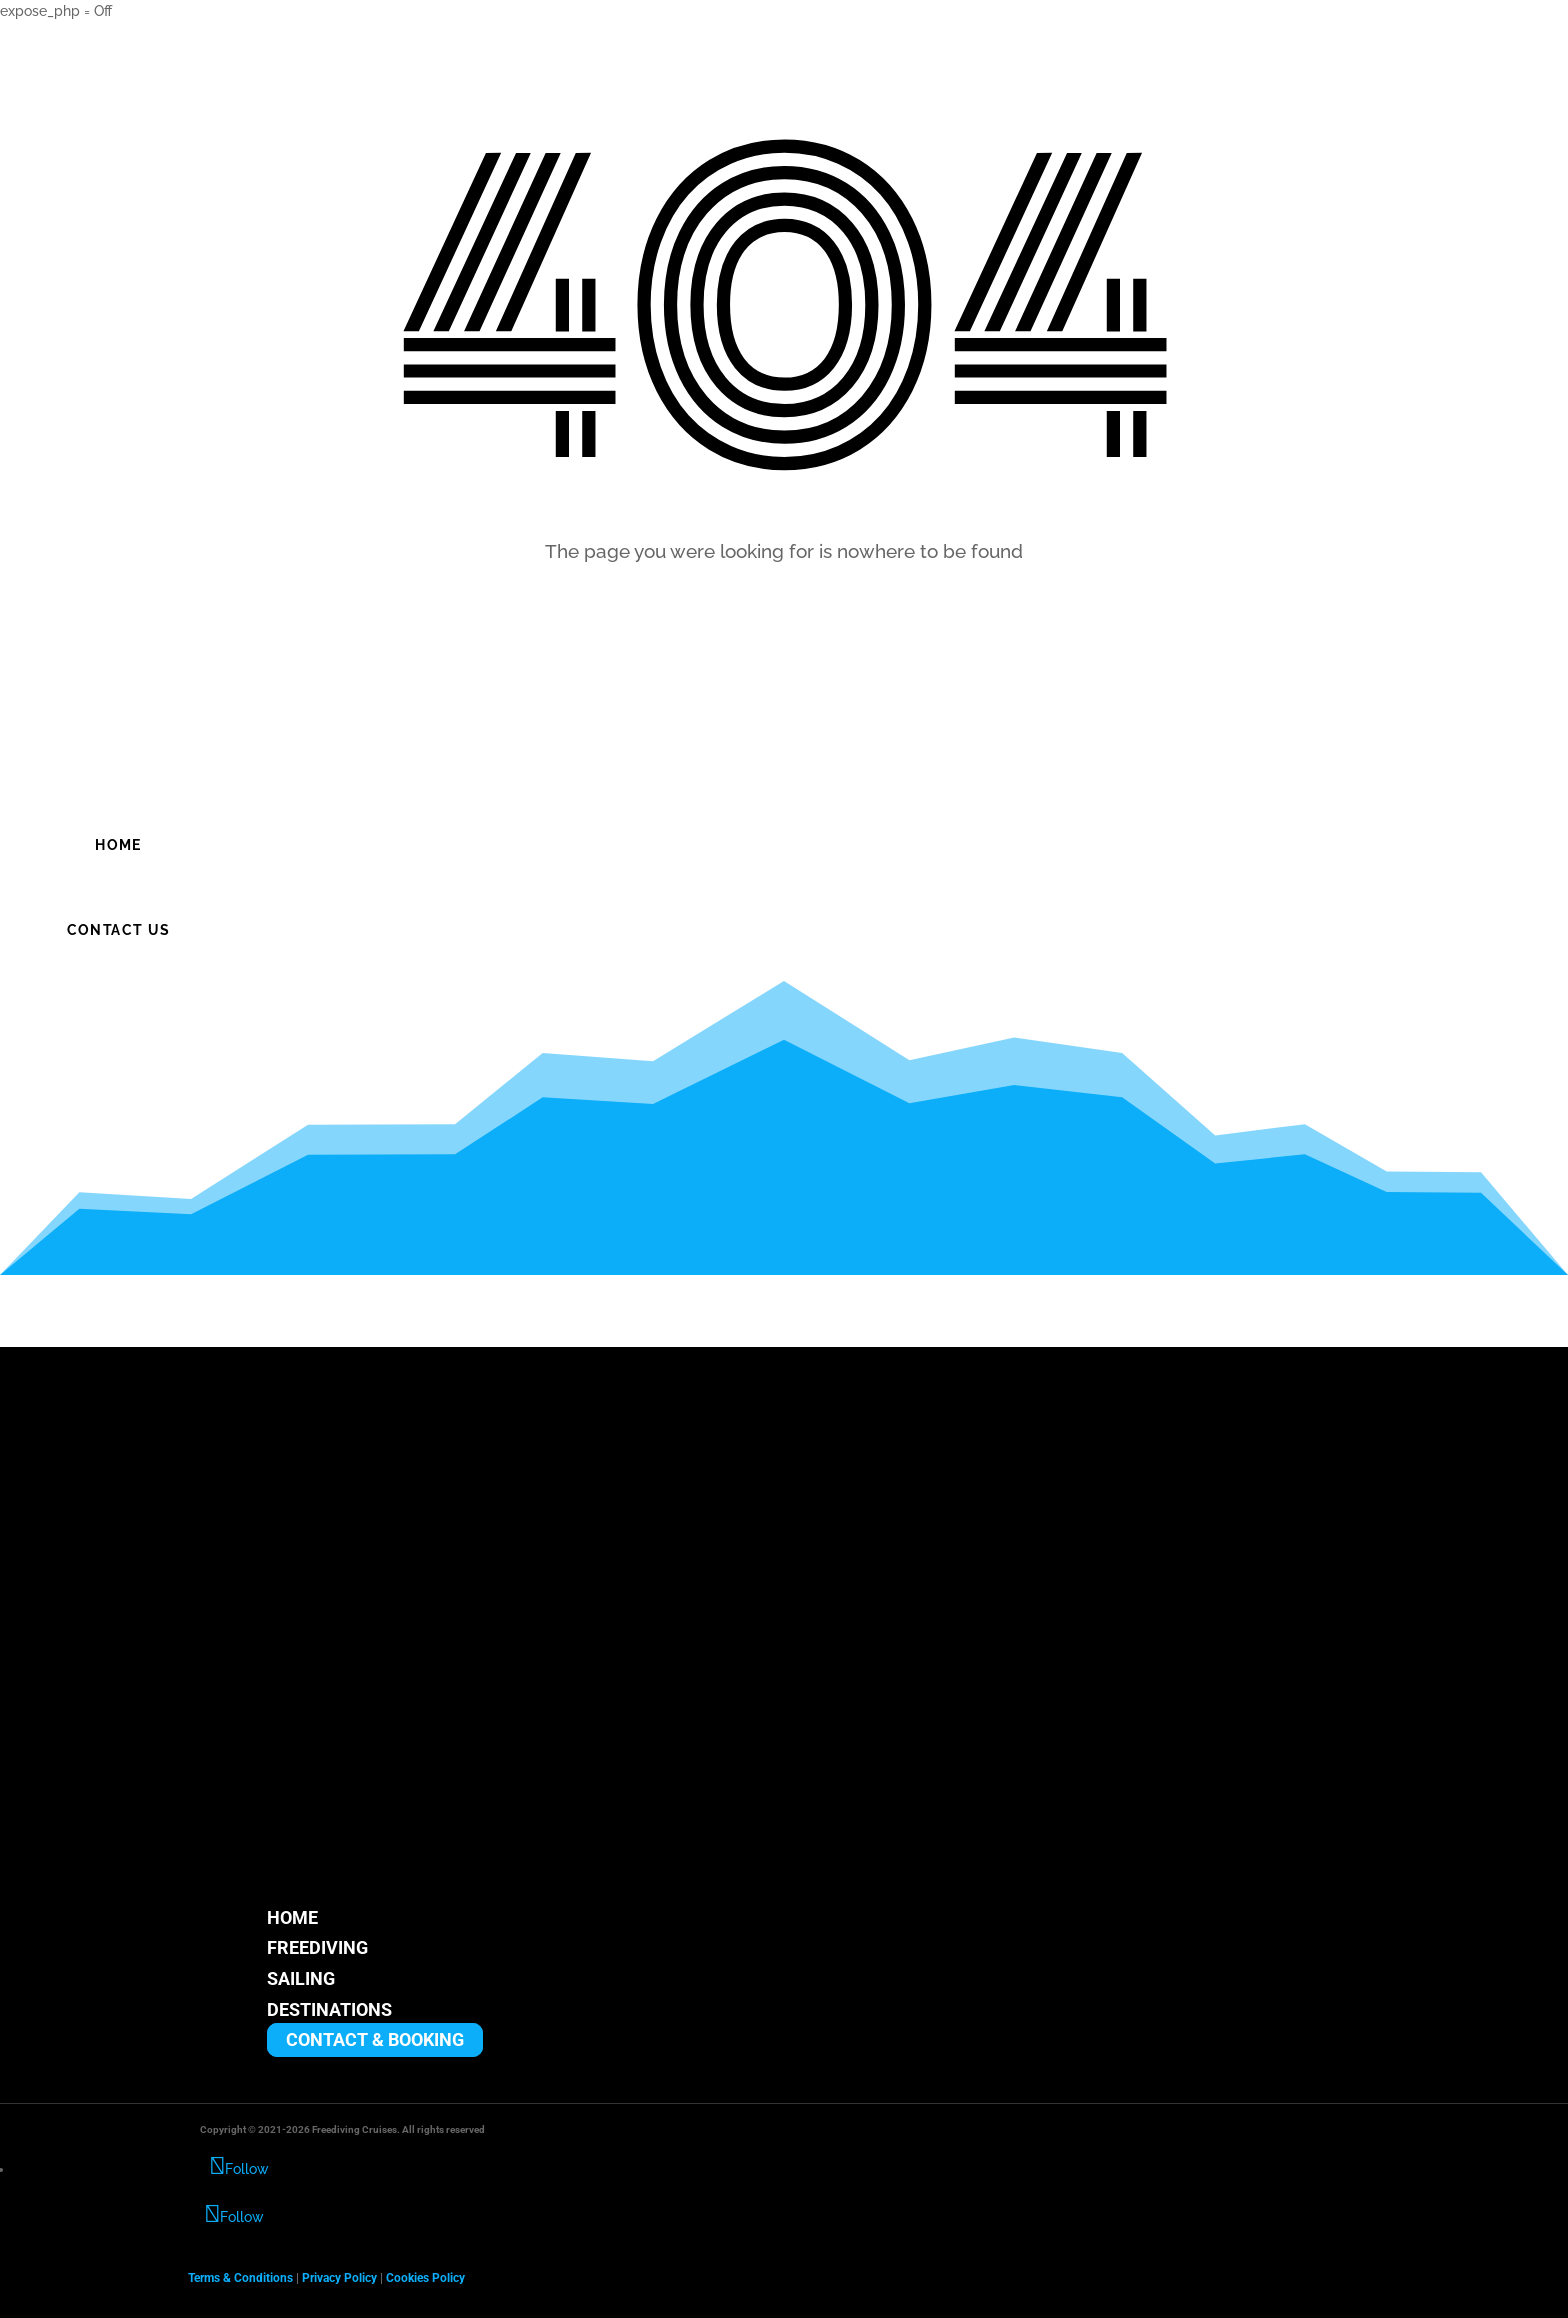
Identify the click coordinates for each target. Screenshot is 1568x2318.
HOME (292, 1917)
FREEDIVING (317, 1948)
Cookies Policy (425, 2278)
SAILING (301, 1978)
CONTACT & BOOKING (375, 2040)
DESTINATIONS (329, 2009)
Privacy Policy (339, 2278)
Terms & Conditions (240, 2278)
